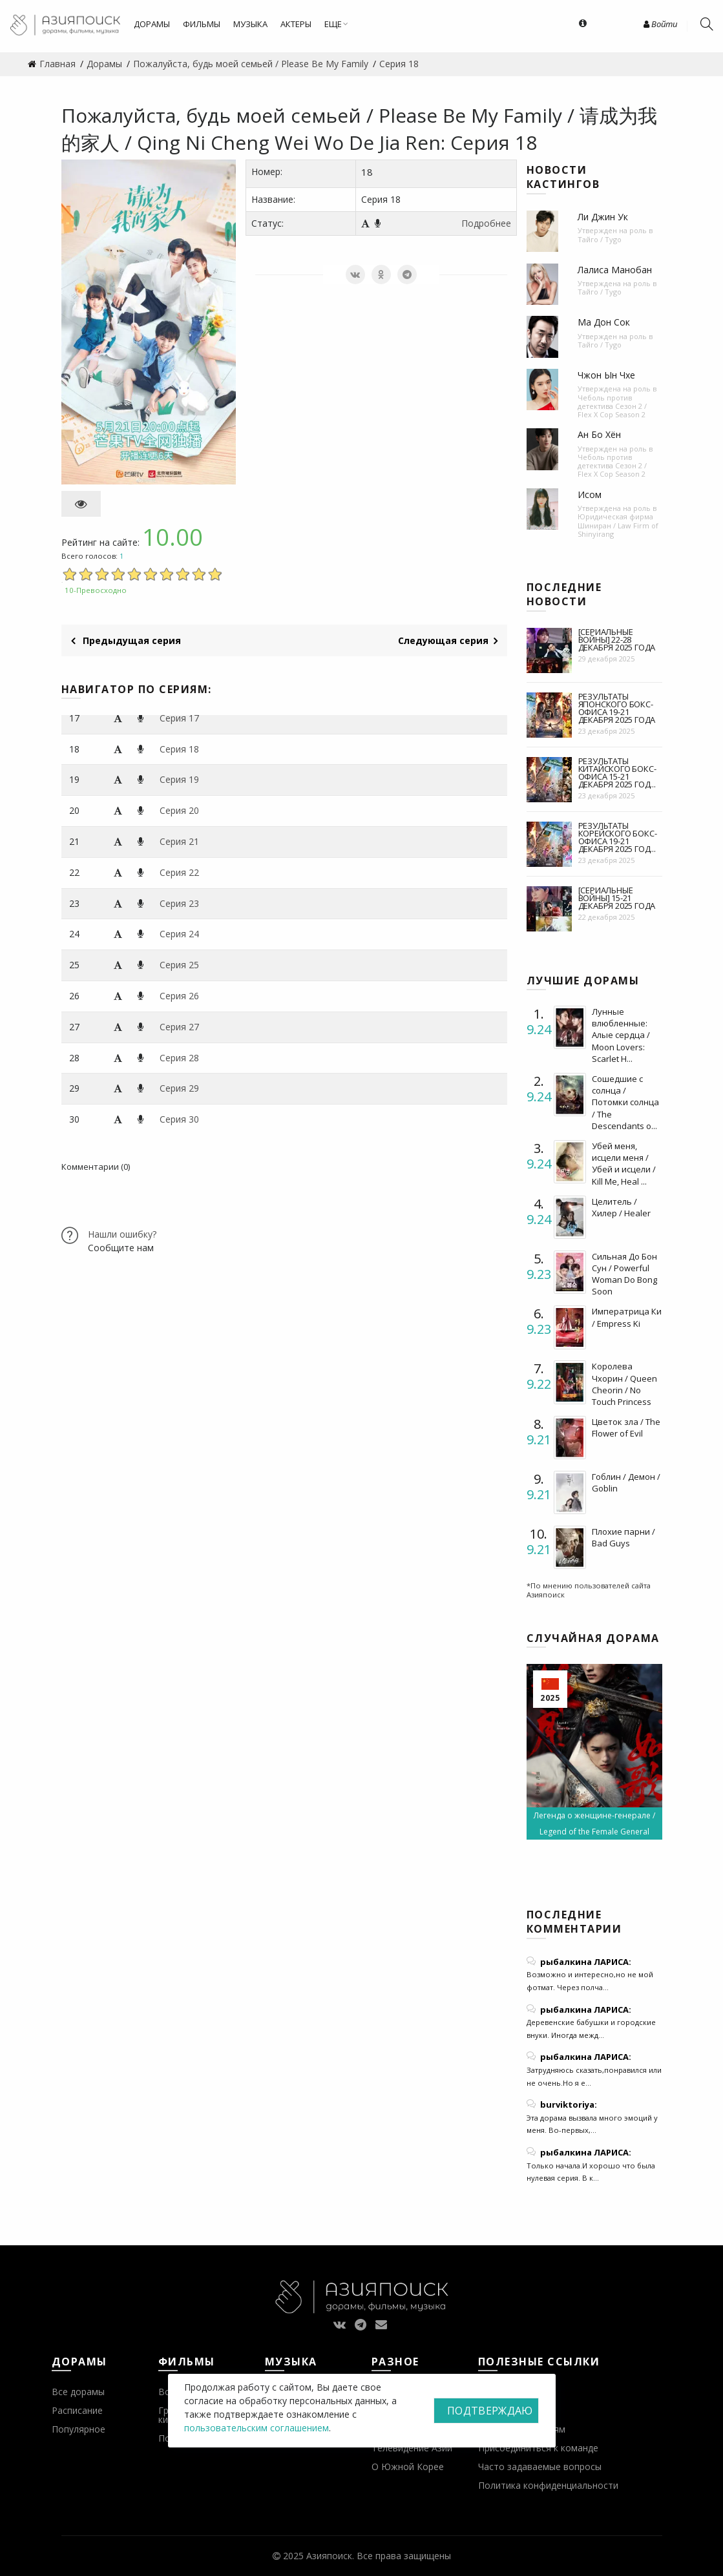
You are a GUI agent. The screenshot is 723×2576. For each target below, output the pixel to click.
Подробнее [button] (486, 223)
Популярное (78, 2429)
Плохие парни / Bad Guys (623, 1537)
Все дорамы (78, 2391)
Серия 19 (179, 779)
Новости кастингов (563, 177)
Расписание (77, 2410)
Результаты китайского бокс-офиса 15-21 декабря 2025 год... (617, 772)
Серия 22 (179, 872)
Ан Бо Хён (599, 434)
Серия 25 (179, 965)
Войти (660, 24)
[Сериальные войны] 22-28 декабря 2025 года (617, 639)
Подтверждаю (489, 2411)
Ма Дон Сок (604, 322)
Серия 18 (179, 749)
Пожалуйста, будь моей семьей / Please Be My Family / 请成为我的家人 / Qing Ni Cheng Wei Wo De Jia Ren (359, 129)
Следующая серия (448, 640)
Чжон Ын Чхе (606, 375)
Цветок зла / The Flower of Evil (626, 1427)
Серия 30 (179, 1119)
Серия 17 (179, 718)
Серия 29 (179, 1088)
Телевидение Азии (412, 2448)
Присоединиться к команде (538, 2448)
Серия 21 (179, 841)
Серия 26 (179, 996)
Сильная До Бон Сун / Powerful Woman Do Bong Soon (624, 1274)
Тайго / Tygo (600, 239)
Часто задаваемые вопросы (540, 2466)
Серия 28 (179, 1058)
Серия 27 (179, 1027)
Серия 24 (179, 934)
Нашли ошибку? (122, 1234)
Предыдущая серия (126, 640)
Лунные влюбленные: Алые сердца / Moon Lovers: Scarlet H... (621, 1035)
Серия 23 (179, 903)
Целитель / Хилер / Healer (621, 1207)
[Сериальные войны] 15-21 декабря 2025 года (617, 897)
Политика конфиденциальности (548, 2485)
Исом (590, 494)
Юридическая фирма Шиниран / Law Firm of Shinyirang (618, 525)
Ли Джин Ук (603, 217)
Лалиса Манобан (615, 270)
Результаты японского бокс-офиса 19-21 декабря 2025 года (617, 707)
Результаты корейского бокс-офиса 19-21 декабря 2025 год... (617, 837)
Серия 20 (179, 810)
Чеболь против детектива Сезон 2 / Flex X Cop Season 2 (612, 406)
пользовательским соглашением (256, 2428)
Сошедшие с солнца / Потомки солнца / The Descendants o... (625, 1102)
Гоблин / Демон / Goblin (626, 1482)
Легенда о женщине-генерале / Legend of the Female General (594, 1823)
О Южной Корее (408, 2466)
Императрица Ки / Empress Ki (627, 1317)
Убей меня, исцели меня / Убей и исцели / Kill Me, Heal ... (624, 1163)
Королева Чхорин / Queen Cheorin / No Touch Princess (624, 1383)
